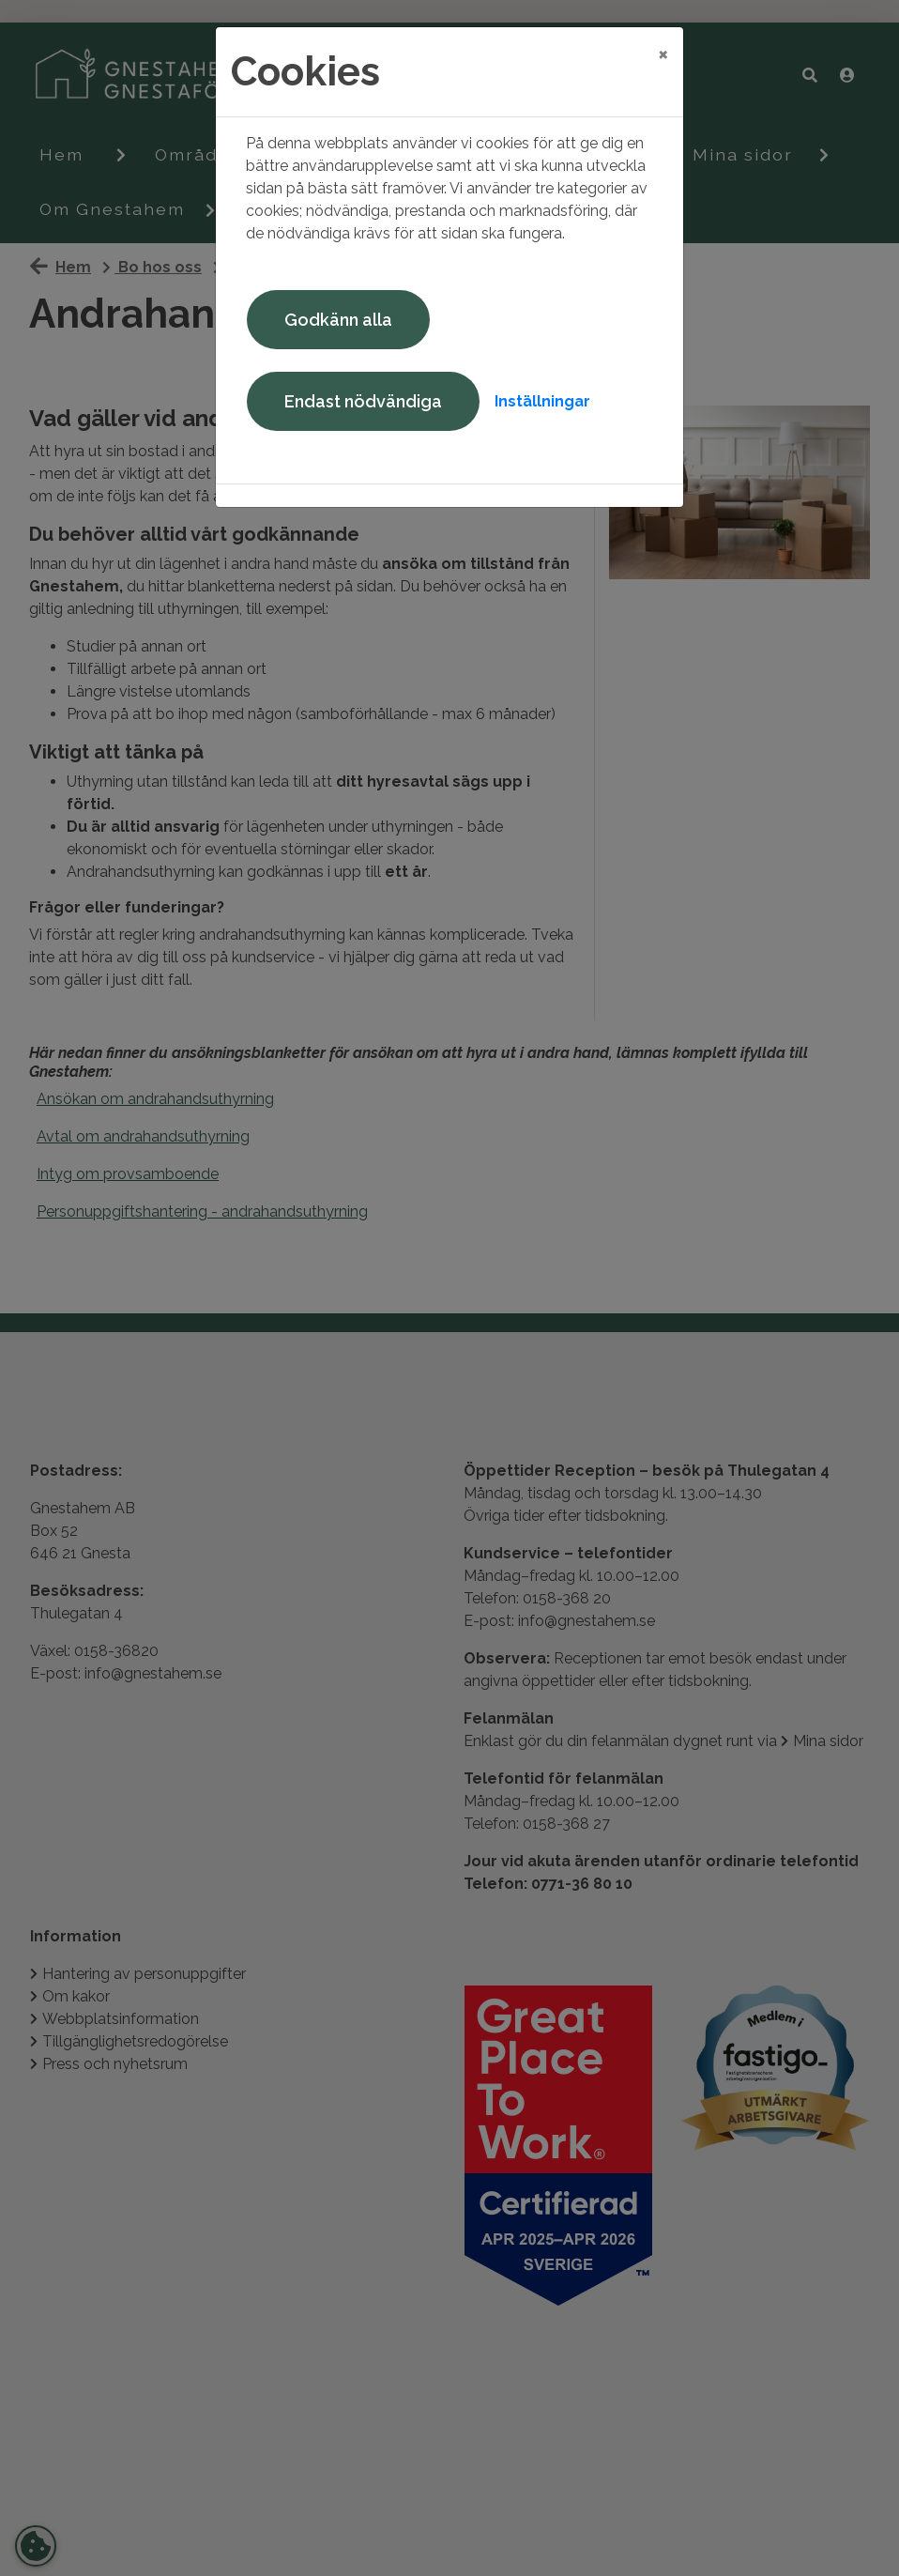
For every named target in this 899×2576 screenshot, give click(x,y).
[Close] (663, 53)
